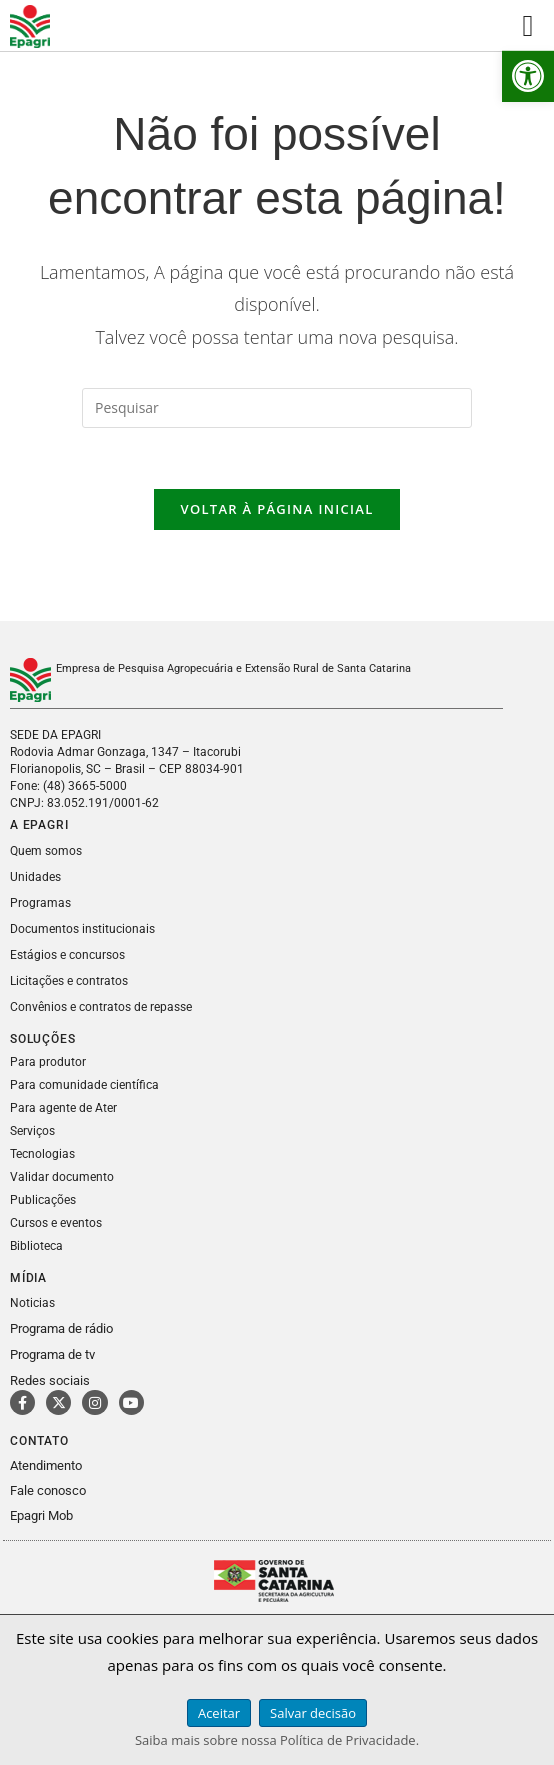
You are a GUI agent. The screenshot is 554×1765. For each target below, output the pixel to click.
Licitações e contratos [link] (69, 981)
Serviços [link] (32, 1131)
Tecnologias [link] (42, 1154)
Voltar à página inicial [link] (276, 509)
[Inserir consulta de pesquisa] (277, 408)
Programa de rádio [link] (61, 1328)
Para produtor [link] (48, 1062)
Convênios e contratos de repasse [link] (101, 1007)
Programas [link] (40, 903)
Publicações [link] (43, 1200)
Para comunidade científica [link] (84, 1085)
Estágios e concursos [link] (67, 955)
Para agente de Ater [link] (63, 1108)
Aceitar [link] (219, 1713)
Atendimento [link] (46, 1465)
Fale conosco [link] (48, 1490)
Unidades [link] (35, 877)
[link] (528, 76)
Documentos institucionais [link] (82, 929)
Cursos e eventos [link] (56, 1223)
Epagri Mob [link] (41, 1515)
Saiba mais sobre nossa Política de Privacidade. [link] (277, 1740)
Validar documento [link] (62, 1177)
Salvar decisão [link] (313, 1713)
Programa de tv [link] (52, 1354)
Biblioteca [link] (36, 1246)
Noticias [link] (32, 1303)
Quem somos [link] (46, 851)
